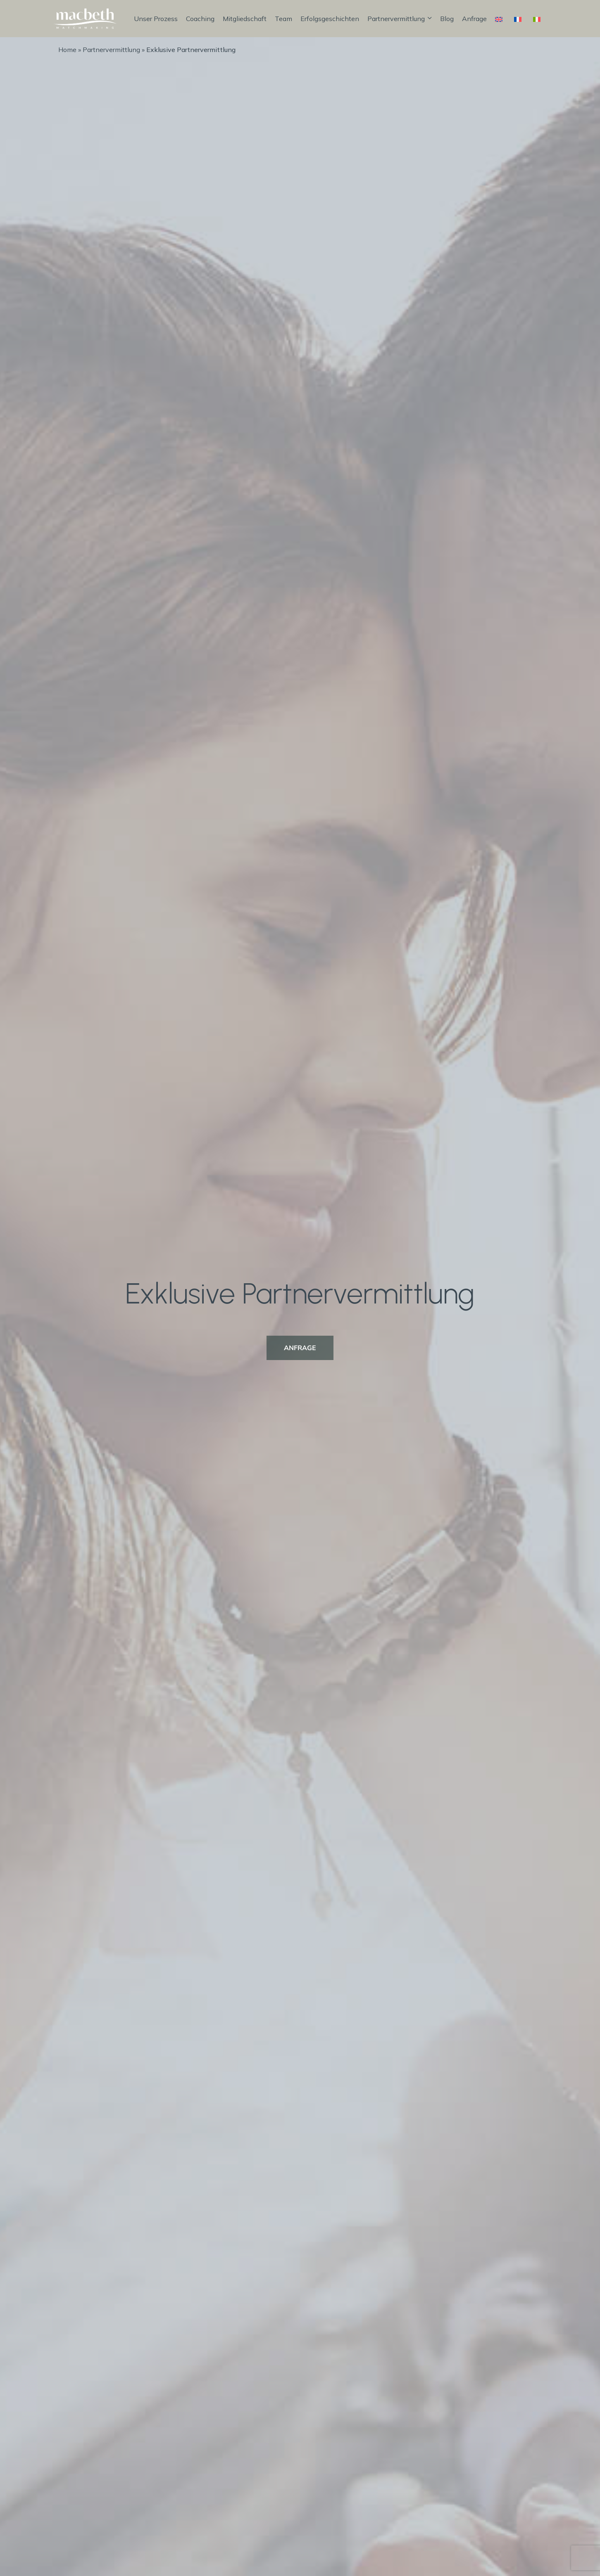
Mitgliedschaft (245, 18)
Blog (447, 18)
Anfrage (474, 18)
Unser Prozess (156, 18)
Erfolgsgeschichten (329, 18)
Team (283, 18)
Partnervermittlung (399, 18)
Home (67, 49)
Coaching (200, 18)
